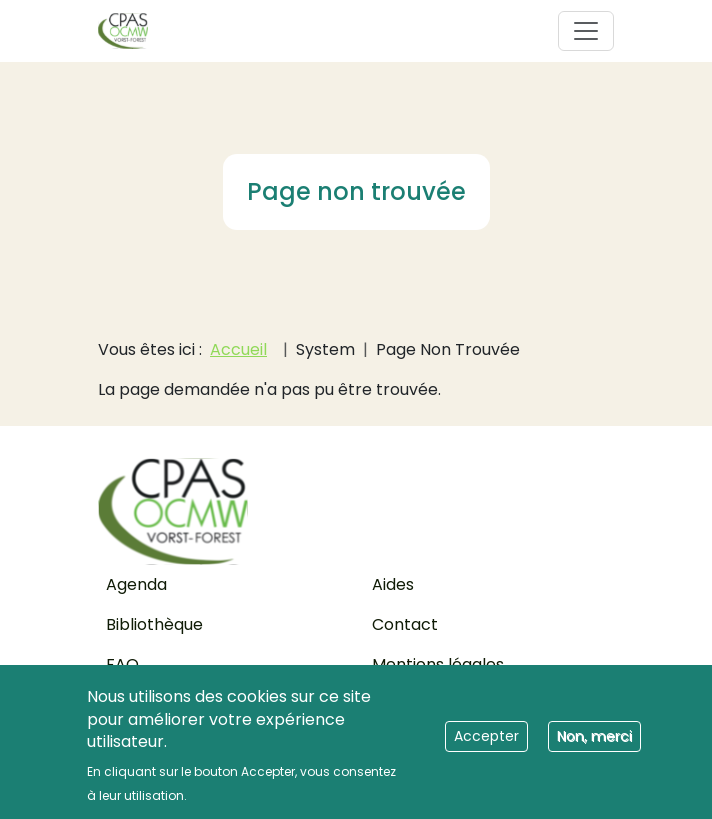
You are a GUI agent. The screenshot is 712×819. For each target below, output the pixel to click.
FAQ (122, 664)
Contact (405, 624)
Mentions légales (438, 664)
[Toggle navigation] (586, 31)
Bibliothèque (154, 624)
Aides (393, 584)
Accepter (486, 745)
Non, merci (594, 745)
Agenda (136, 584)
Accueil (238, 349)
